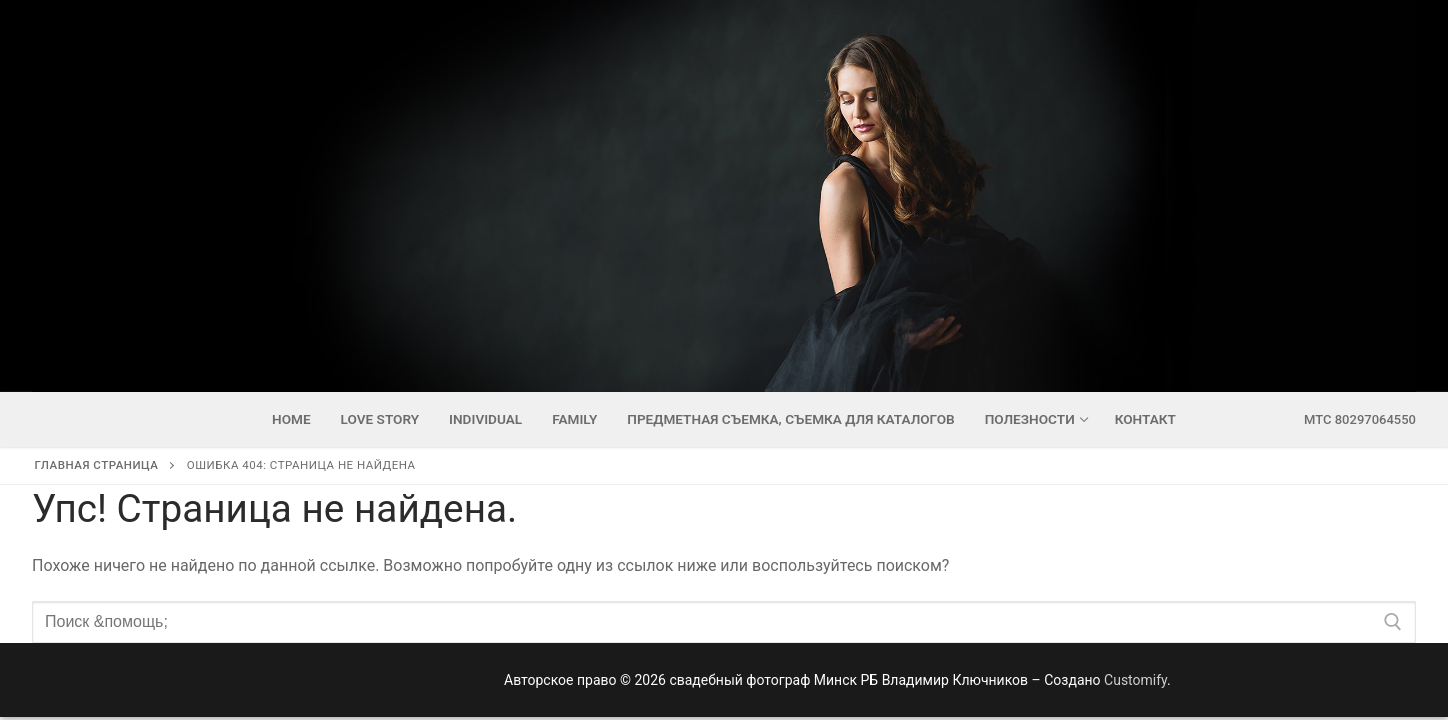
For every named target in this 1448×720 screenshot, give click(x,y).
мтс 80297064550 (1360, 419)
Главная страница (97, 465)
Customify (1135, 680)
